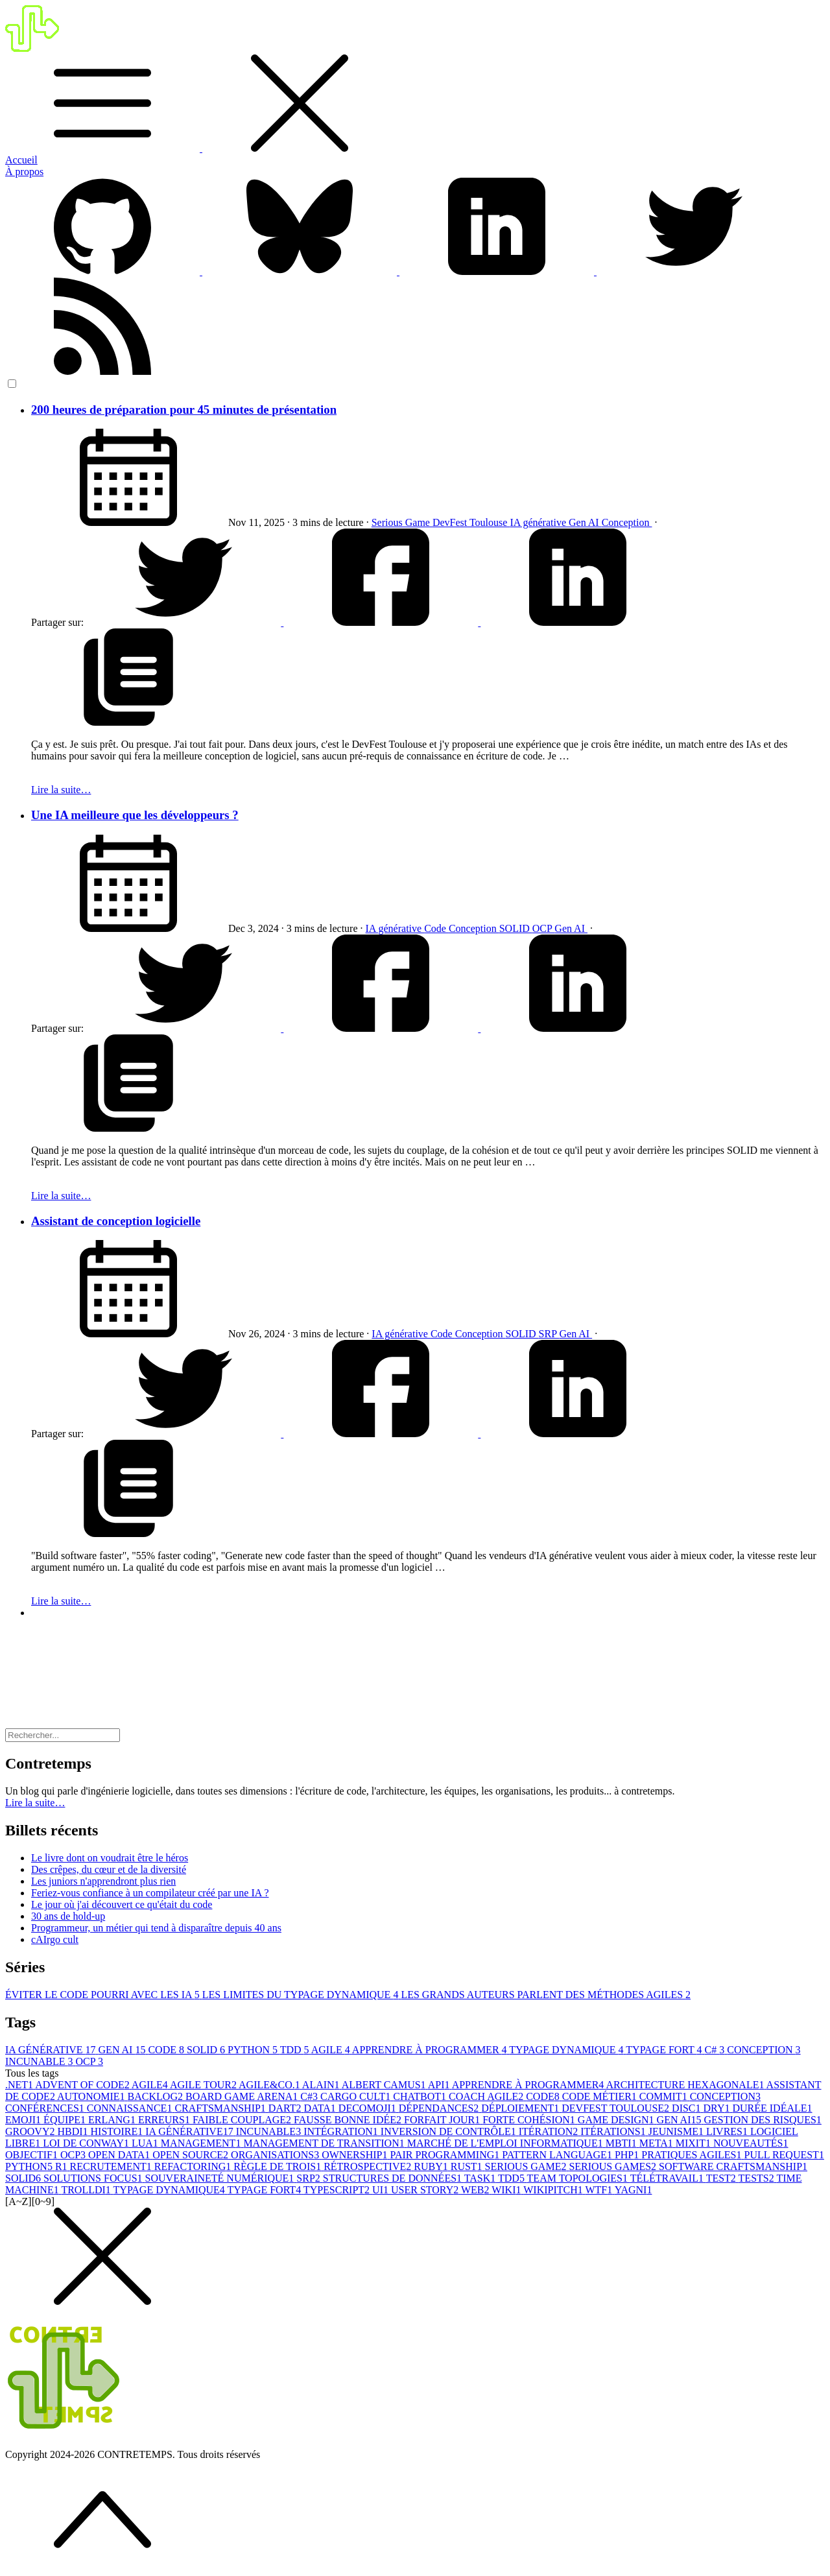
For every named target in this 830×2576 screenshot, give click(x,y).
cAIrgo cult (54, 1939)
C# (716, 2049)
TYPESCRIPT (337, 2189)
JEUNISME (677, 2131)
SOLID (515, 928)
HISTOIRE (118, 2131)
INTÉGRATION (342, 2131)
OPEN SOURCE (191, 2154)
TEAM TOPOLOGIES (578, 2178)
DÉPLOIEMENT (521, 2108)
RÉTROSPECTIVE (369, 2166)
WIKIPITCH (554, 2189)
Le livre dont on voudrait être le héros (109, 1857)
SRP (549, 1333)
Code (436, 928)
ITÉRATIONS (614, 2131)
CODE (167, 2049)
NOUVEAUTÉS (750, 2143)
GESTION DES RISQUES (763, 2119)
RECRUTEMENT (112, 2166)
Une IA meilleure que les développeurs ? (135, 815)
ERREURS (165, 2119)
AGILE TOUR (204, 2084)
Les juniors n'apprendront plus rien (103, 1881)
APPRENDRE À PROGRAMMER (430, 2049)
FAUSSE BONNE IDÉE (349, 2119)
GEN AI (123, 2049)
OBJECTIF (32, 2154)
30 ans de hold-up (68, 1916)
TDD (295, 2049)
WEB (476, 2189)
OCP (543, 928)
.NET (20, 2084)
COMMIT (664, 2096)
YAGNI (633, 2189)
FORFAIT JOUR (443, 2119)
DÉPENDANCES (440, 2108)
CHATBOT (421, 2096)
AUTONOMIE (92, 2096)
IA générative (539, 522)
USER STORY (426, 2189)
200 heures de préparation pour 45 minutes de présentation (184, 409)
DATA (320, 2108)
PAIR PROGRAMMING (446, 2154)
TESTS (758, 2178)
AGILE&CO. (270, 2084)
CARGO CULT (356, 2096)
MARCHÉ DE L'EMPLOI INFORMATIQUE (506, 2143)
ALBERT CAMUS (385, 2084)
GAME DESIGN (617, 2119)
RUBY (432, 2166)
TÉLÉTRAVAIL (668, 2178)
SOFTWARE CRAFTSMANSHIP (733, 2166)
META (657, 2143)
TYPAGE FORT (665, 2049)
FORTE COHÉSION (530, 2119)
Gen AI (585, 522)
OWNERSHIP (356, 2154)
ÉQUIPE (65, 2119)
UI (381, 2189)
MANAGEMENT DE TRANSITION (325, 2143)
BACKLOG (156, 2096)
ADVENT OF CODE (83, 2084)
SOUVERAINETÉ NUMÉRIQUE (221, 2178)
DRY (718, 2108)
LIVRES (728, 2131)
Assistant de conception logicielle (115, 1221)
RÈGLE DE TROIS (278, 2166)
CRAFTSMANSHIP (221, 2108)
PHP (628, 2154)
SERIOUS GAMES (614, 2166)
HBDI (73, 2131)
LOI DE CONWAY (87, 2143)
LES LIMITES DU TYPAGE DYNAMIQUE (301, 1994)
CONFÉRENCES (46, 2108)
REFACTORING (194, 2166)
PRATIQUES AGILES (692, 2154)
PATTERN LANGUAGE (558, 2154)
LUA (146, 2143)
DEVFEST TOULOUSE (617, 2108)
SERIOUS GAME (527, 2166)
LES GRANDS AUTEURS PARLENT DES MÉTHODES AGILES (546, 1994)
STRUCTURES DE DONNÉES (393, 2178)
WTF (599, 2189)
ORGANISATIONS (276, 2154)
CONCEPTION (763, 2049)
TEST (722, 2178)
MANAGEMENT (202, 2143)
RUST (468, 2166)
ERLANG (113, 2119)
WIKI (507, 2189)
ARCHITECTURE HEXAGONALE (686, 2084)
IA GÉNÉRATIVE (52, 2049)
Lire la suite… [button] (35, 1802)
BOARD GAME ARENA (242, 2096)
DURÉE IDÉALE (772, 2108)
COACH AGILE (487, 2096)
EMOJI (24, 2119)
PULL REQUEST (784, 2154)
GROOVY (31, 2131)
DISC (687, 2108)
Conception (627, 522)
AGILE (331, 2049)
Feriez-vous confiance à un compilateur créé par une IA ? (150, 1892)
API (440, 2084)
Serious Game (402, 522)
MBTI (622, 2143)
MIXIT (694, 2143)
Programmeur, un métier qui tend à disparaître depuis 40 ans (156, 1927)
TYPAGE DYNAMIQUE (567, 2049)
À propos (24, 171)
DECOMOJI (368, 2108)
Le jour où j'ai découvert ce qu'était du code (121, 1904)
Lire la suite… (61, 789)
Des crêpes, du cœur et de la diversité (108, 1869)
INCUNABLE (40, 2061)
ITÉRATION (550, 2131)
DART (286, 2108)
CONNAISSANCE (131, 2108)
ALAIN (322, 2084)
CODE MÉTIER (600, 2096)
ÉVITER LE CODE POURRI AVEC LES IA (103, 1994)
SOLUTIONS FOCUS (94, 2178)
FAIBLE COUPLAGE (243, 2119)
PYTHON (254, 2049)
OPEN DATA (120, 2154)
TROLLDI (87, 2189)
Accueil (21, 159)
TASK (481, 2178)
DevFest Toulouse (471, 522)
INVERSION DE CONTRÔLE (450, 2131)
